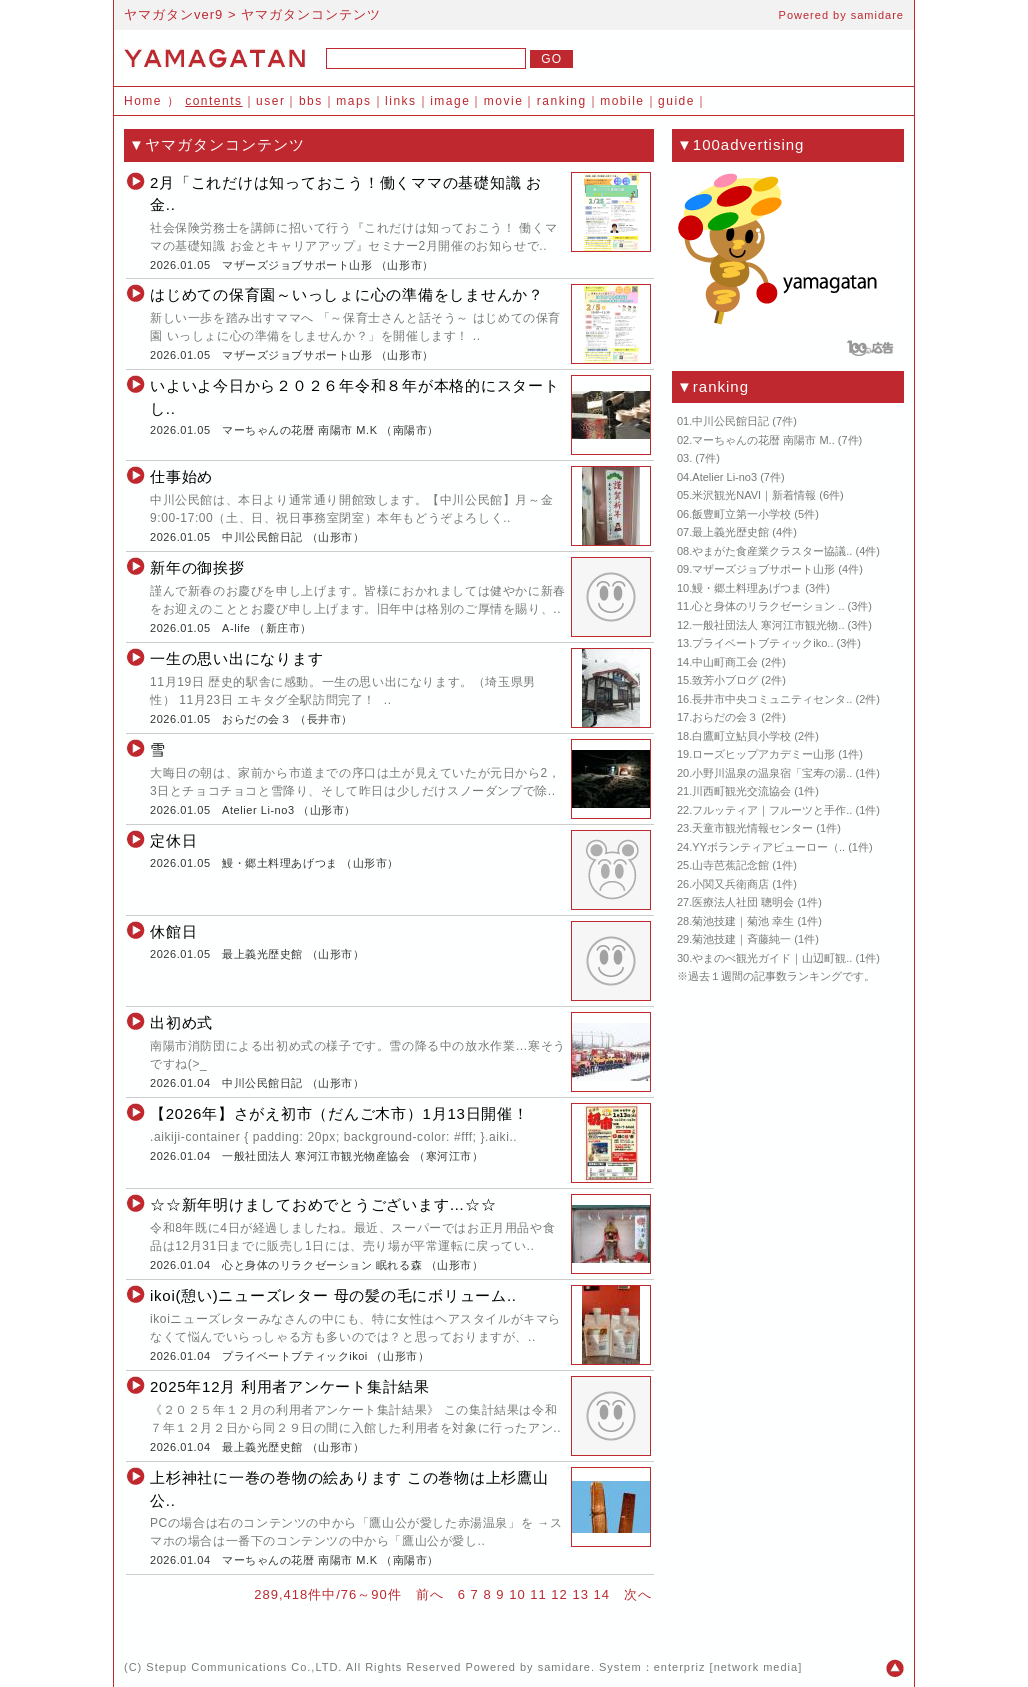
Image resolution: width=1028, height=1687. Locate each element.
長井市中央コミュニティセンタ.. (772, 699)
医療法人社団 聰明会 (743, 902)
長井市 (324, 719)
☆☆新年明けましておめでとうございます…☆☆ (323, 1204)
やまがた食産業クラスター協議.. (772, 551)
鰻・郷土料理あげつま (280, 863)
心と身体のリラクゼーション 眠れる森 (322, 1265)
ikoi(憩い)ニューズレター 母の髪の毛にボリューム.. (333, 1295)
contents (213, 101)
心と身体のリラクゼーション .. (768, 606)
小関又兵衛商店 (730, 884)
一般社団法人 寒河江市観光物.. (768, 625)
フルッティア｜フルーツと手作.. (772, 810)
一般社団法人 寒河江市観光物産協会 (316, 1156)
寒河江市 (449, 1156)
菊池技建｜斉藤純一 (741, 939)
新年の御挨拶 (197, 567)
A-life (236, 628)
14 (602, 1594)
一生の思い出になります (236, 658)
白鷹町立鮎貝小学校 (741, 736)
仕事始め (181, 476)
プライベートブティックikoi (295, 1356)
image (450, 101)
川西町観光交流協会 (741, 791)
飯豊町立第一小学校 (741, 514)
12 (559, 1594)
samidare (877, 15)
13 (580, 1594)
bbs (311, 101)
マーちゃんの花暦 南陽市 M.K (299, 430)
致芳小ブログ (725, 680)
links (401, 101)
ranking (562, 101)
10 (517, 1594)
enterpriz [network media (726, 1667)
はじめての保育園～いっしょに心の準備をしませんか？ (347, 294)
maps (353, 101)
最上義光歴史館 (262, 954)
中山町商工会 (725, 662)
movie (504, 101)
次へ (638, 1594)
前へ (430, 1594)
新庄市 (283, 628)
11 (538, 1594)
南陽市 (410, 430)
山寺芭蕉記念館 (730, 865)
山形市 (404, 265)
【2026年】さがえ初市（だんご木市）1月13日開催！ (339, 1113)
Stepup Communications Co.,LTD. (244, 1667)
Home (143, 101)
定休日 (173, 840)
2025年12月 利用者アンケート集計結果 (290, 1386)
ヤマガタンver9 (173, 14)
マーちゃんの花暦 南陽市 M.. (763, 440)
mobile (622, 101)
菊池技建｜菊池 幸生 (743, 921)
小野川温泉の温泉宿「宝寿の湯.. (772, 773)
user (270, 101)
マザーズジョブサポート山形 (297, 265)
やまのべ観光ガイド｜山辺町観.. (772, 958)
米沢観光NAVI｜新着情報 (754, 495)
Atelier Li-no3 (258, 810)
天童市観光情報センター (752, 828)
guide (676, 101)
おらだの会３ (256, 719)
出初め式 (181, 1022)
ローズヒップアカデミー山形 (763, 754)
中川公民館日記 (262, 537)
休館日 (173, 931)
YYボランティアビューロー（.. (768, 847)
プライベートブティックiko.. (762, 643)
